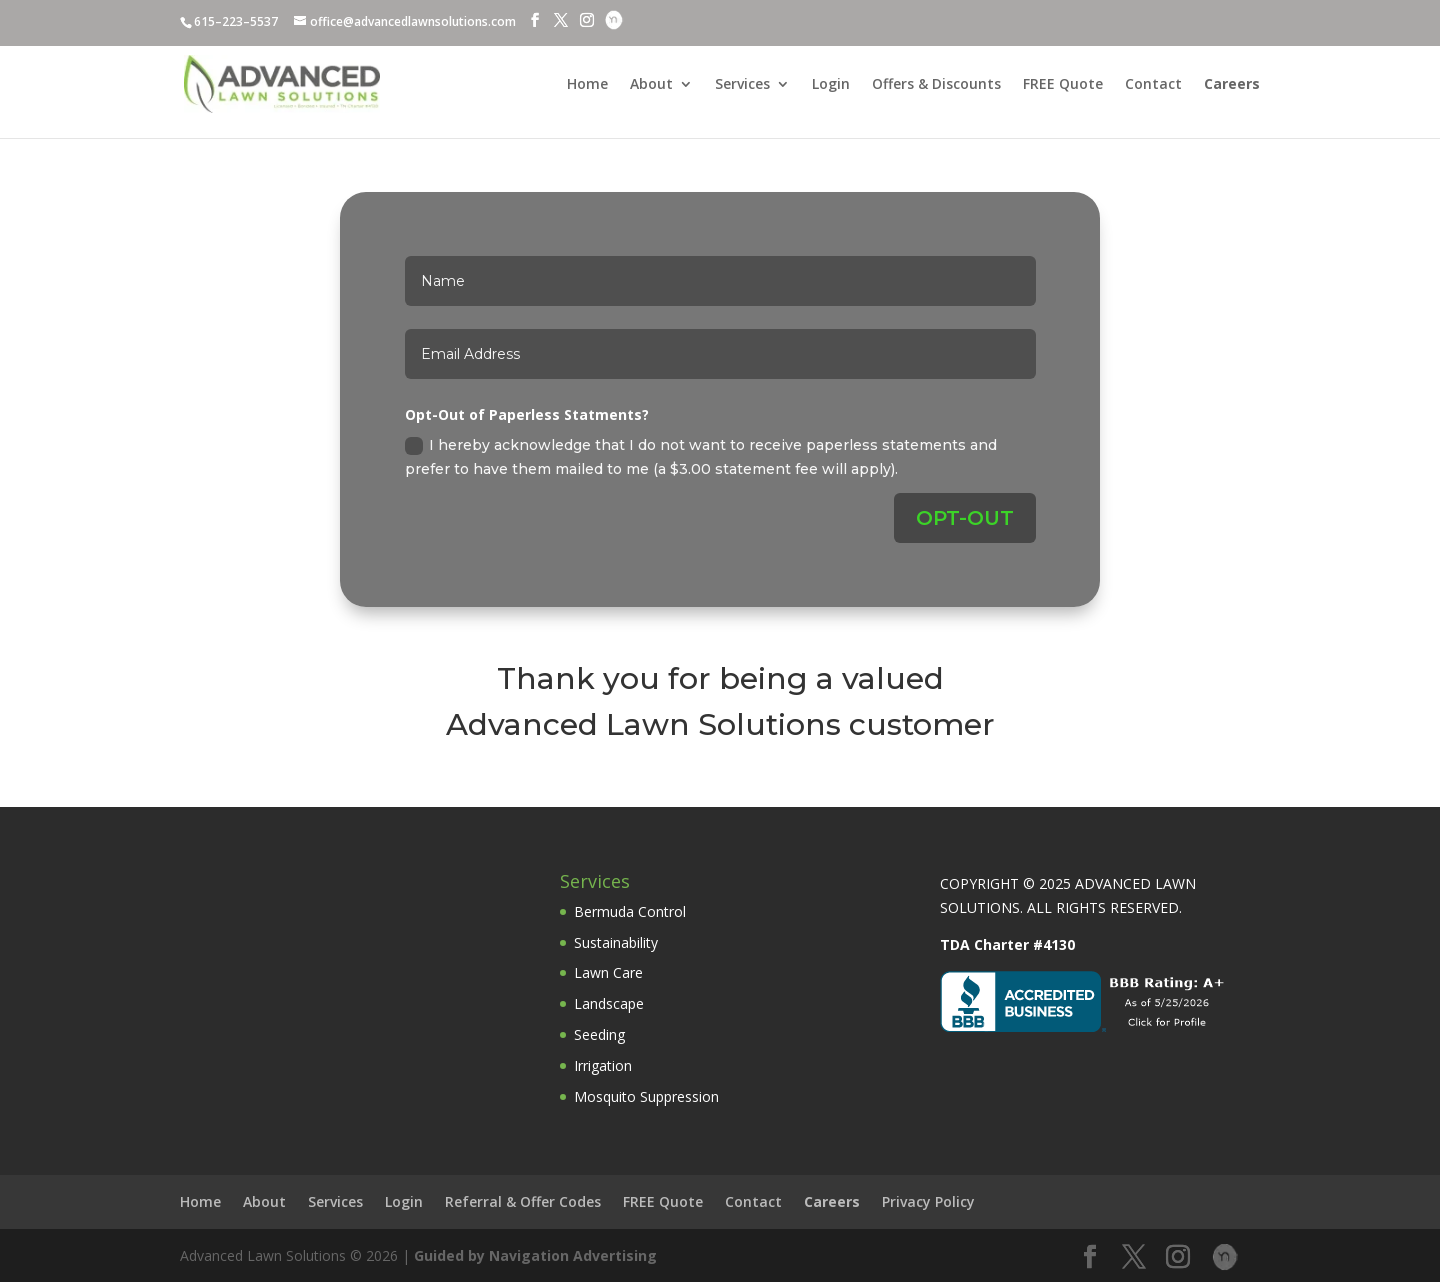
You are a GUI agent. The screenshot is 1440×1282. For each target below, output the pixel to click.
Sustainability (616, 942)
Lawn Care (608, 972)
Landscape (609, 1003)
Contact (1153, 85)
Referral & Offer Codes (523, 1201)
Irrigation (603, 1065)
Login (831, 85)
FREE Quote (1063, 85)
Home (587, 85)
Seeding (599, 1034)
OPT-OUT (965, 518)
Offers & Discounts (936, 85)
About (651, 85)
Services (742, 85)
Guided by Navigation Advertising (535, 1255)
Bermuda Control (630, 911)
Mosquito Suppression (646, 1096)
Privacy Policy (928, 1201)
